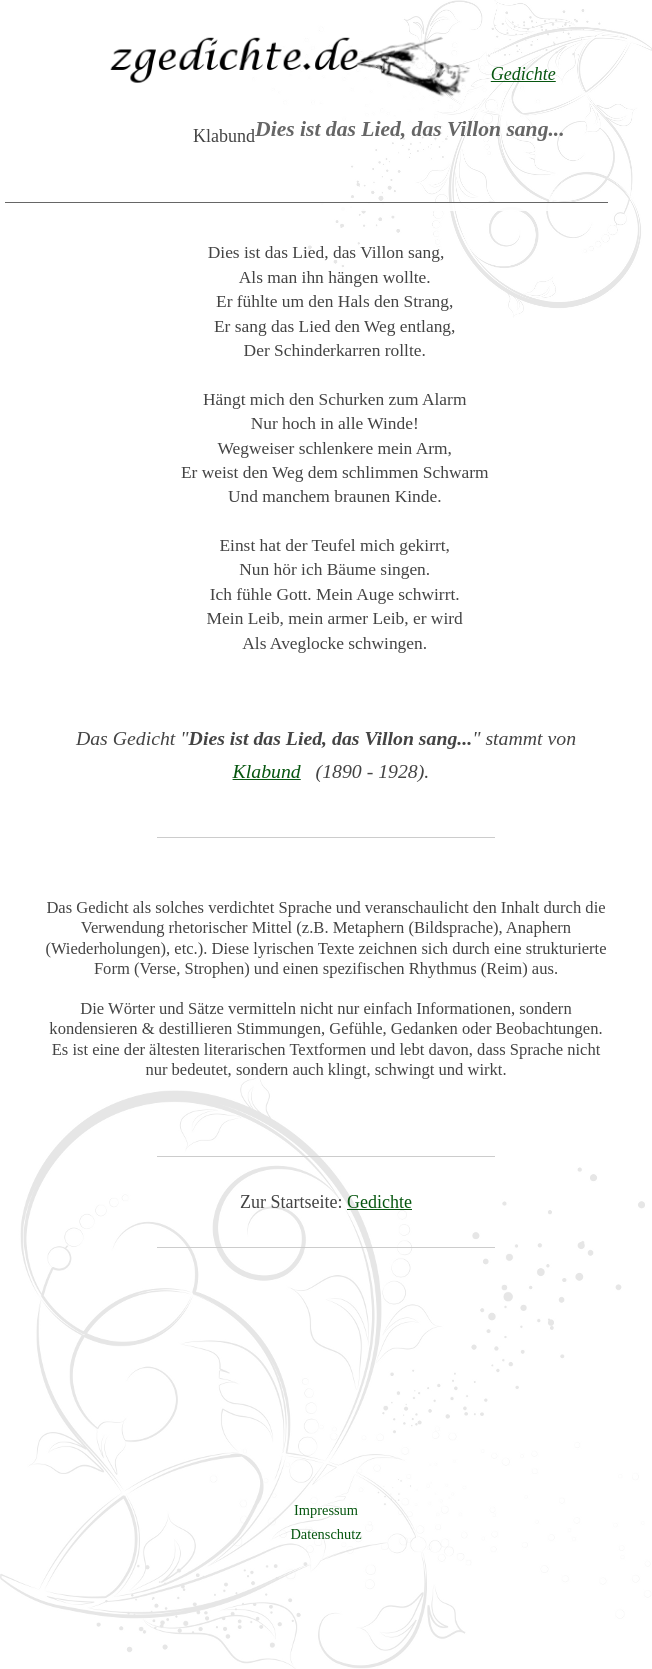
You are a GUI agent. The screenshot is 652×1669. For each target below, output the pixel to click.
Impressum (326, 1510)
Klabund (267, 771)
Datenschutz (325, 1534)
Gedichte (379, 1202)
